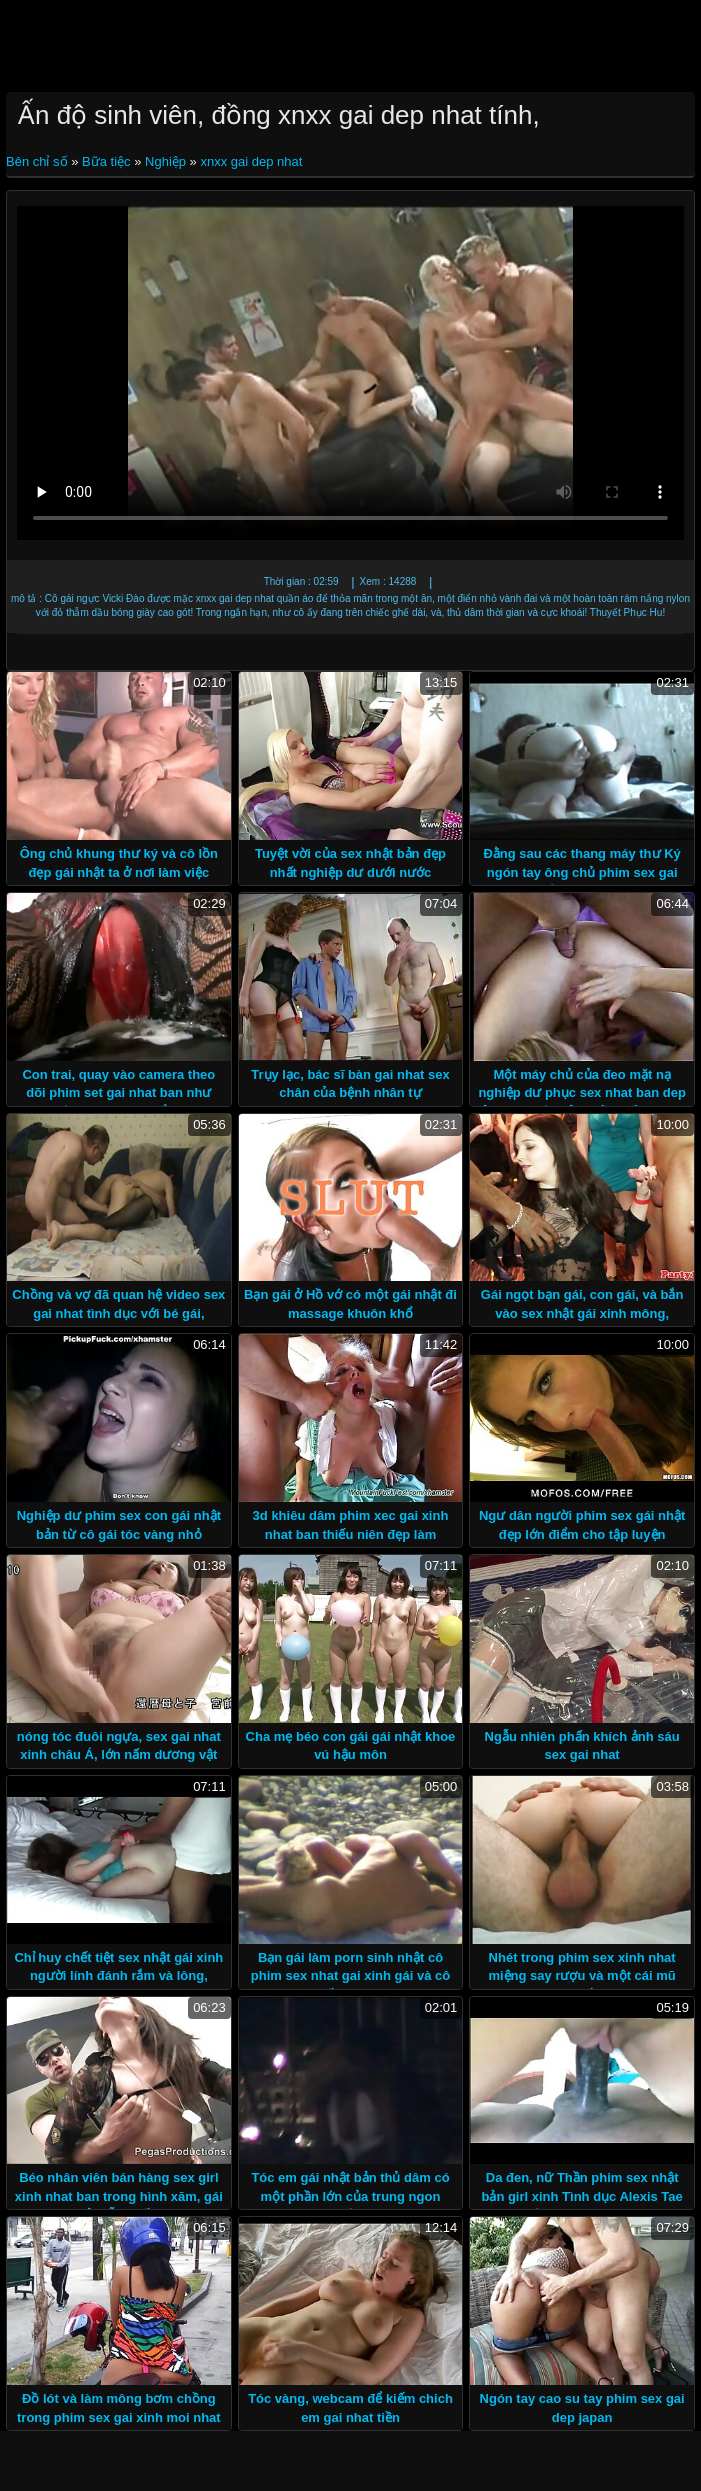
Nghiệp (165, 161)
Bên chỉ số (38, 161)
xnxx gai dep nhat (251, 161)
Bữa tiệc (106, 161)
